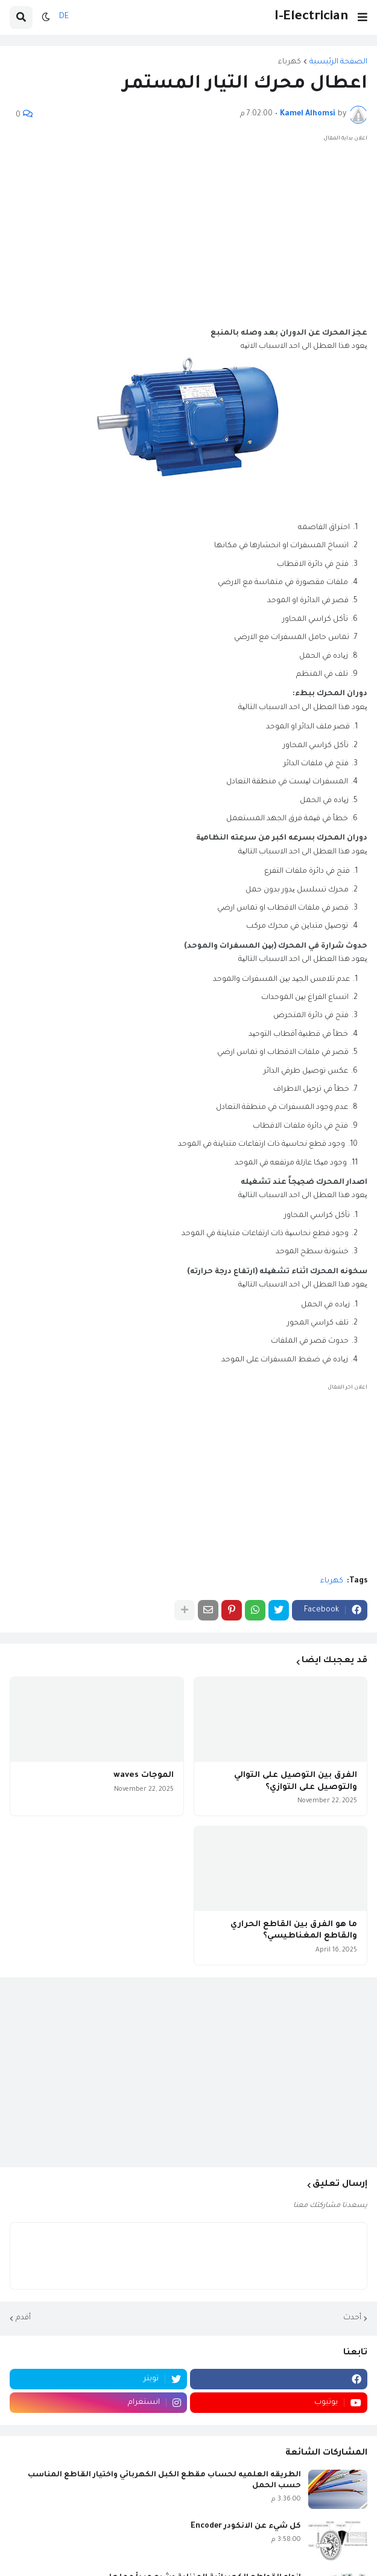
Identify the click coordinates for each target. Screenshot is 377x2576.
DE (64, 17)
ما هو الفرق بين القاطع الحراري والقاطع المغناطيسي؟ (293, 1930)
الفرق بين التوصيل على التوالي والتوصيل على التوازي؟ (295, 1781)
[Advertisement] (188, 230)
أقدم (23, 2318)
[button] (362, 17)
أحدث (352, 2318)
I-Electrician (311, 17)
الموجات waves (143, 1775)
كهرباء (289, 62)
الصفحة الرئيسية (338, 62)
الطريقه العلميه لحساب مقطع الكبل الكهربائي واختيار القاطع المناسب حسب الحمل (164, 2480)
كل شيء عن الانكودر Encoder (246, 2526)
